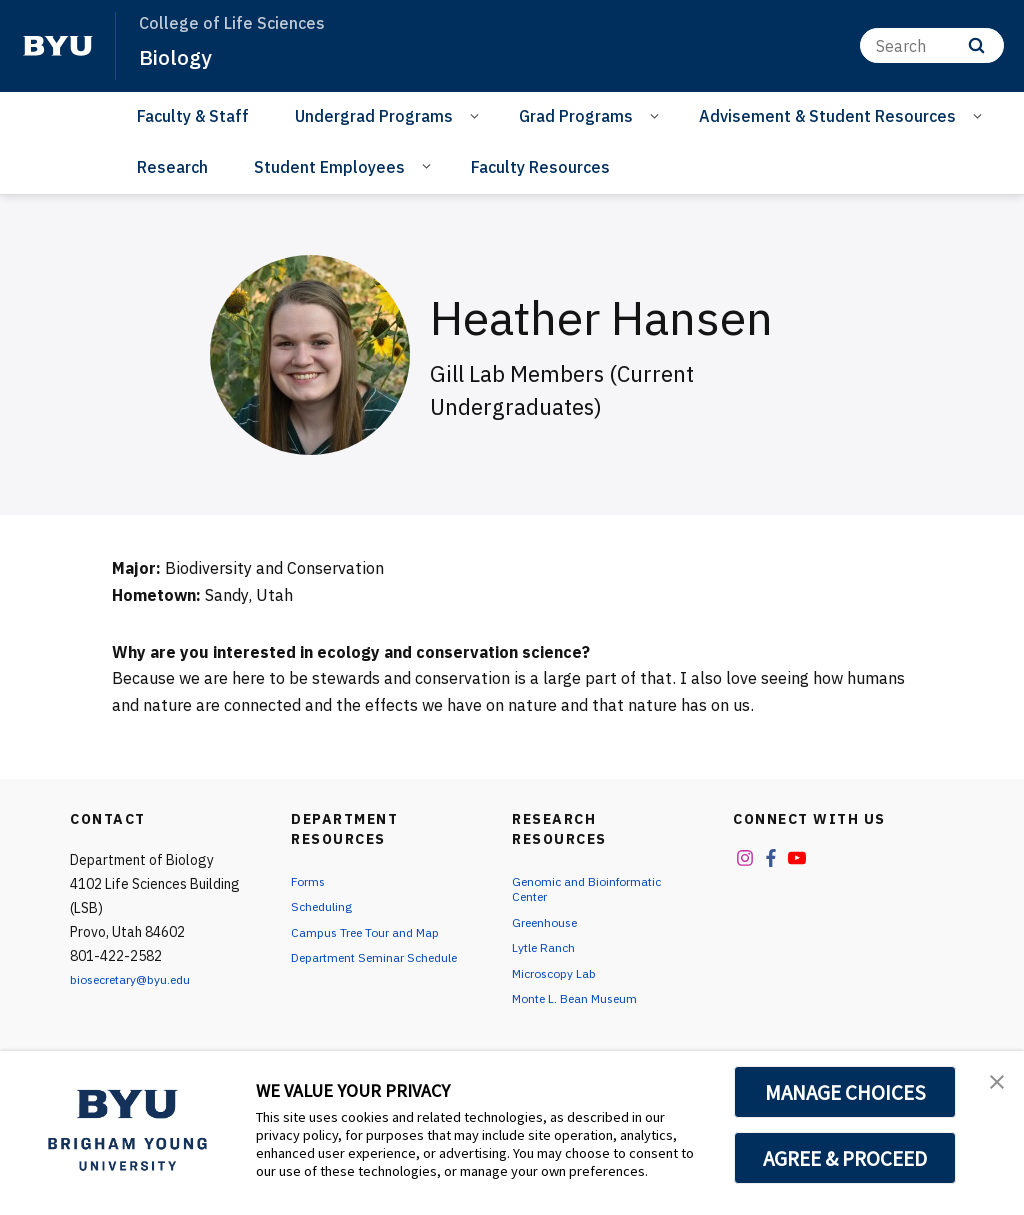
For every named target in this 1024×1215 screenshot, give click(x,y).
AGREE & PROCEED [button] (845, 1158)
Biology (181, 56)
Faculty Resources (540, 167)
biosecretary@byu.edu (140, 979)
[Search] (932, 45)
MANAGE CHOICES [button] (845, 1092)
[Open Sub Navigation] (477, 115)
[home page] (58, 46)
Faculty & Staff (193, 116)
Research (172, 167)
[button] (991, 1087)
